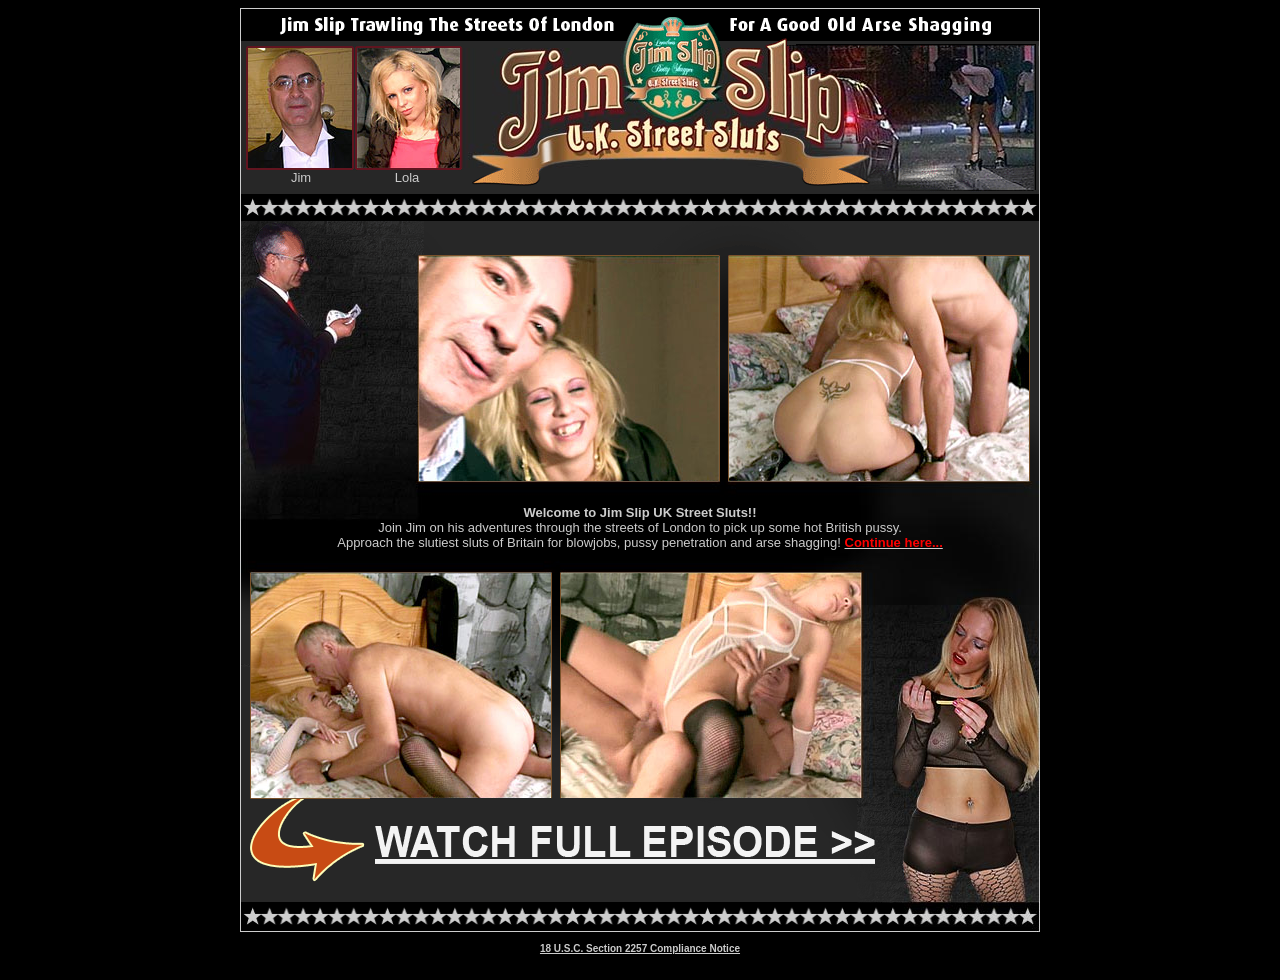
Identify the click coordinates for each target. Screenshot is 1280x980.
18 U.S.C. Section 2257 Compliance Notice (640, 948)
